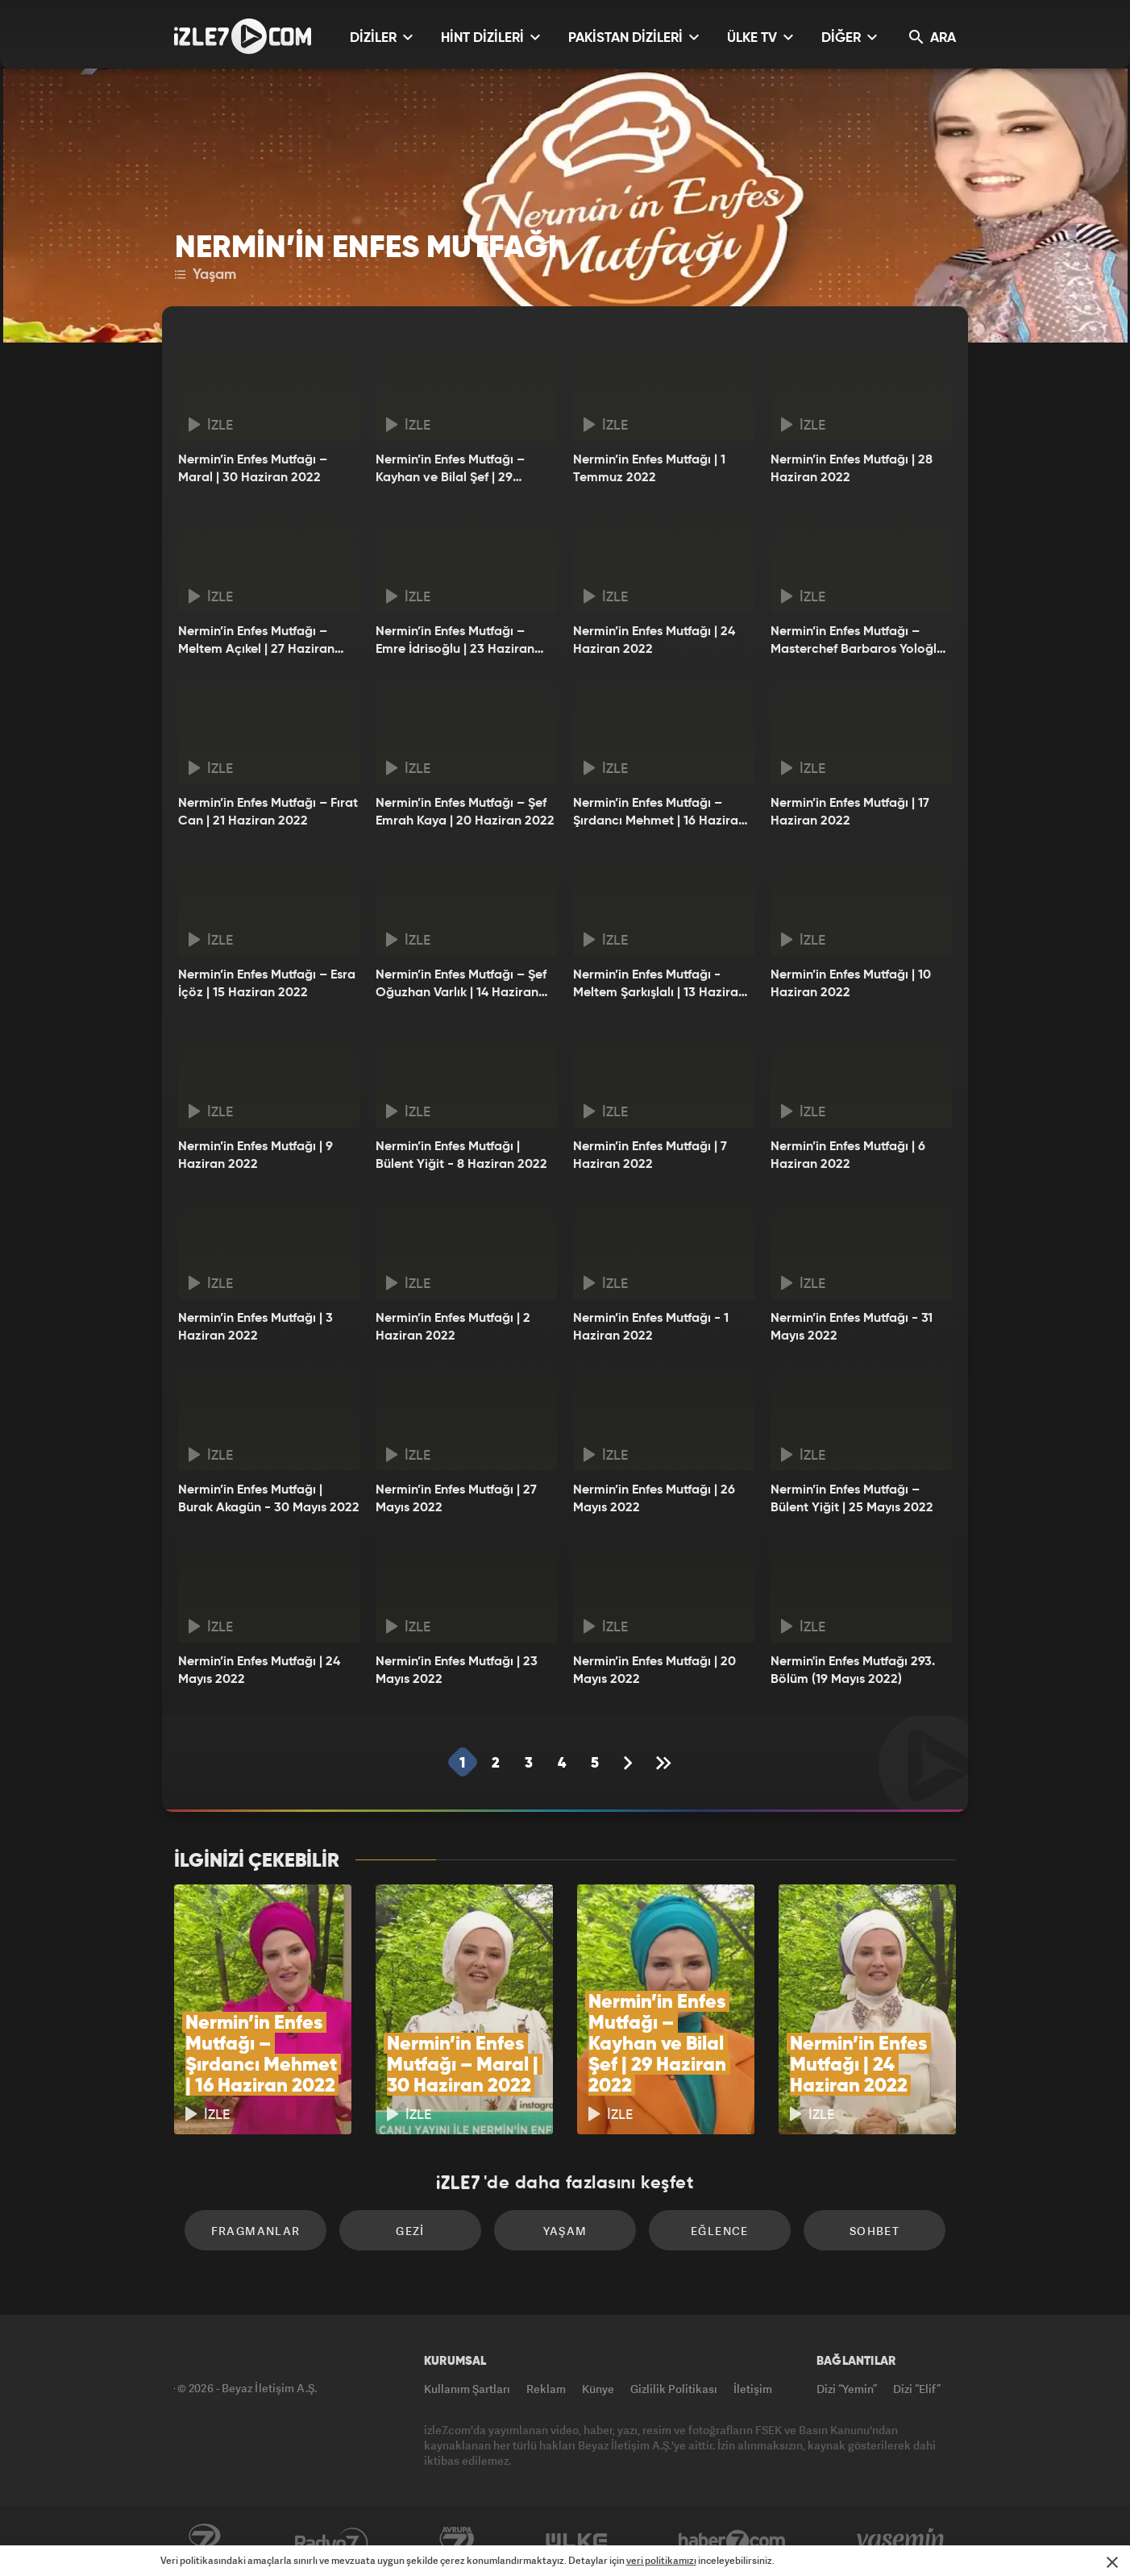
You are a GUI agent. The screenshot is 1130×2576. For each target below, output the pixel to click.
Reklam (546, 2388)
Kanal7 (204, 2541)
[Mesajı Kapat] (1112, 2562)
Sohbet (874, 2230)
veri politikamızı (661, 2560)
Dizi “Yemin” (846, 2388)
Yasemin (902, 2541)
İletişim (752, 2388)
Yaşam (205, 275)
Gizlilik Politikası (673, 2388)
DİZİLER (381, 37)
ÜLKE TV (760, 37)
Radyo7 (331, 2541)
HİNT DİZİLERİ (490, 37)
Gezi (410, 2230)
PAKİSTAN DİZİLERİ (633, 37)
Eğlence (720, 2230)
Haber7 (732, 2541)
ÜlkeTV (577, 2541)
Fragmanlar (256, 2230)
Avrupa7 (457, 2541)
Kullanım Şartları (467, 2388)
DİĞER (849, 37)
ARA (932, 37)
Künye (598, 2388)
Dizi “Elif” (917, 2388)
